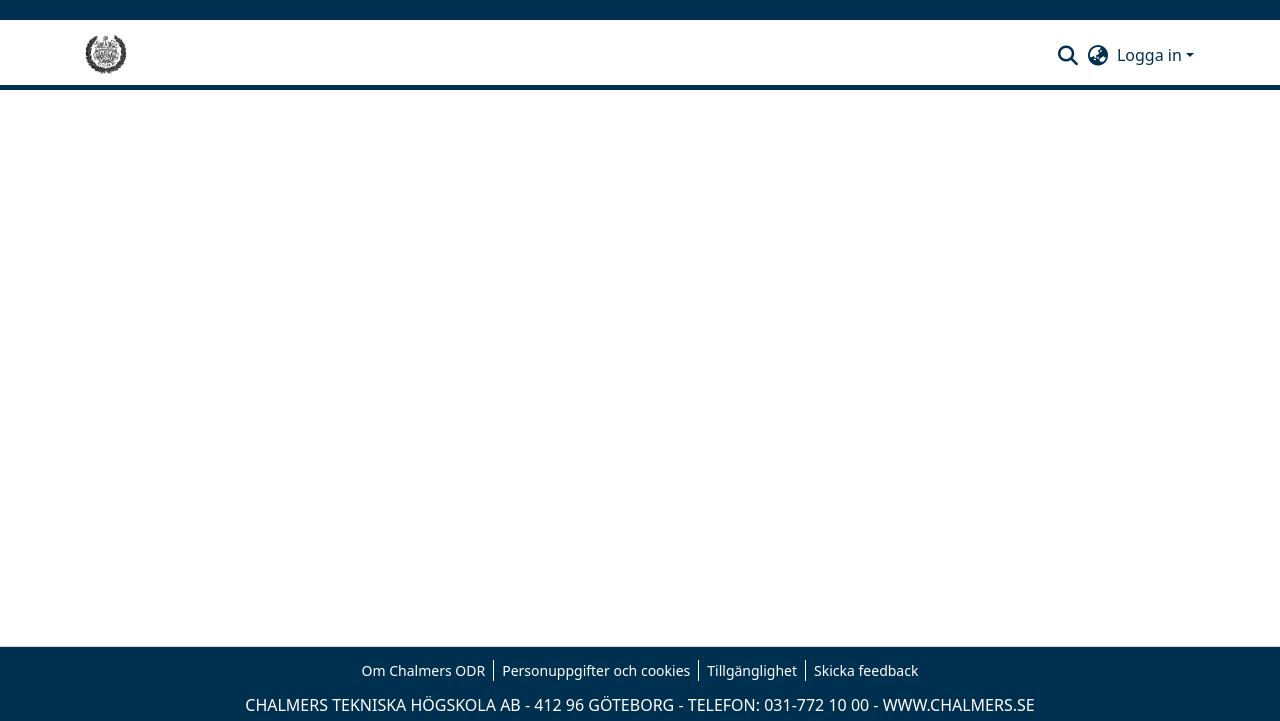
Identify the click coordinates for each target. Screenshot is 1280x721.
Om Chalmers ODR (424, 670)
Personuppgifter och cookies (596, 670)
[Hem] (106, 55)
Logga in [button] (1151, 55)
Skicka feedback (866, 670)
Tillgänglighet (752, 670)
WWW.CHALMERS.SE (959, 705)
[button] (1068, 55)
